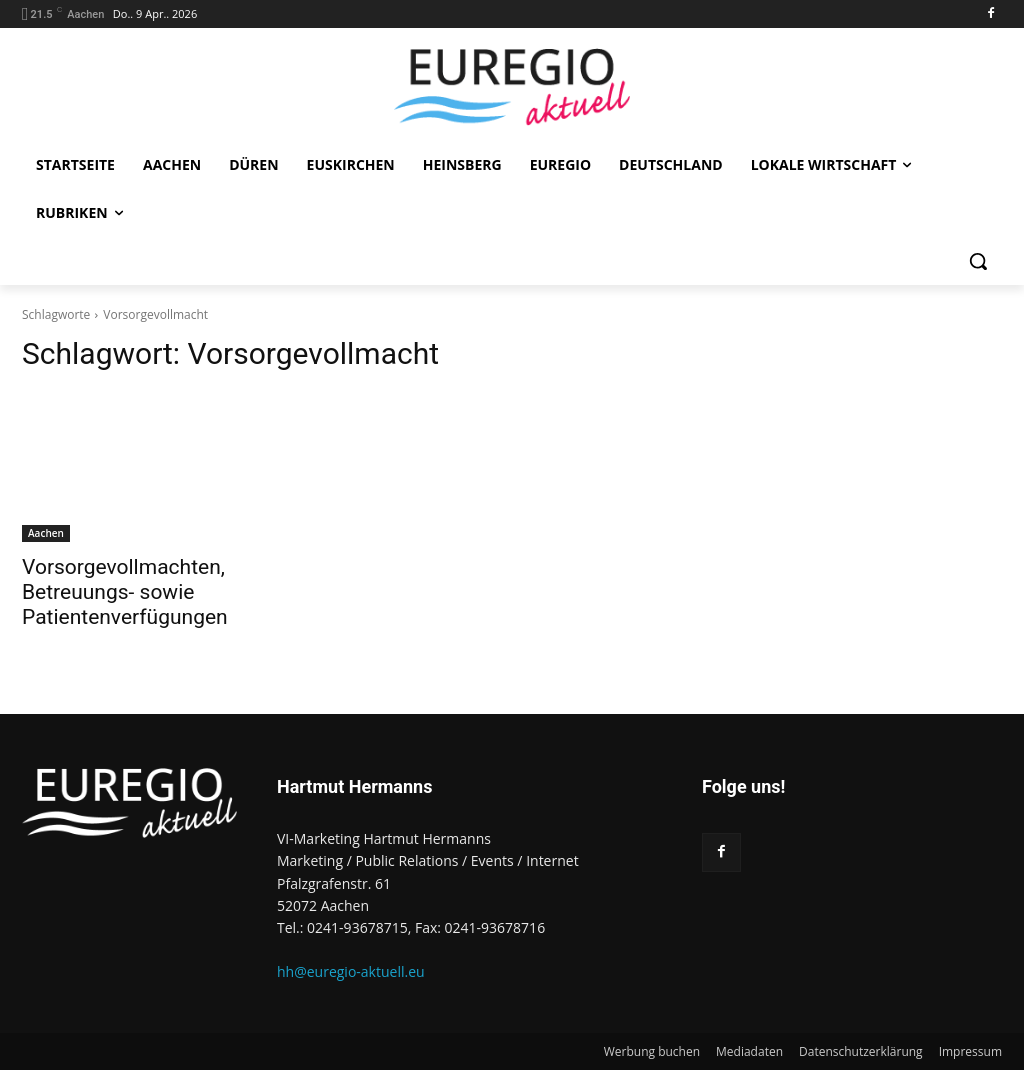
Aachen (46, 533)
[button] (978, 261)
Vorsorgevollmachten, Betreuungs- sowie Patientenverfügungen (125, 592)
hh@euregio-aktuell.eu (351, 971)
